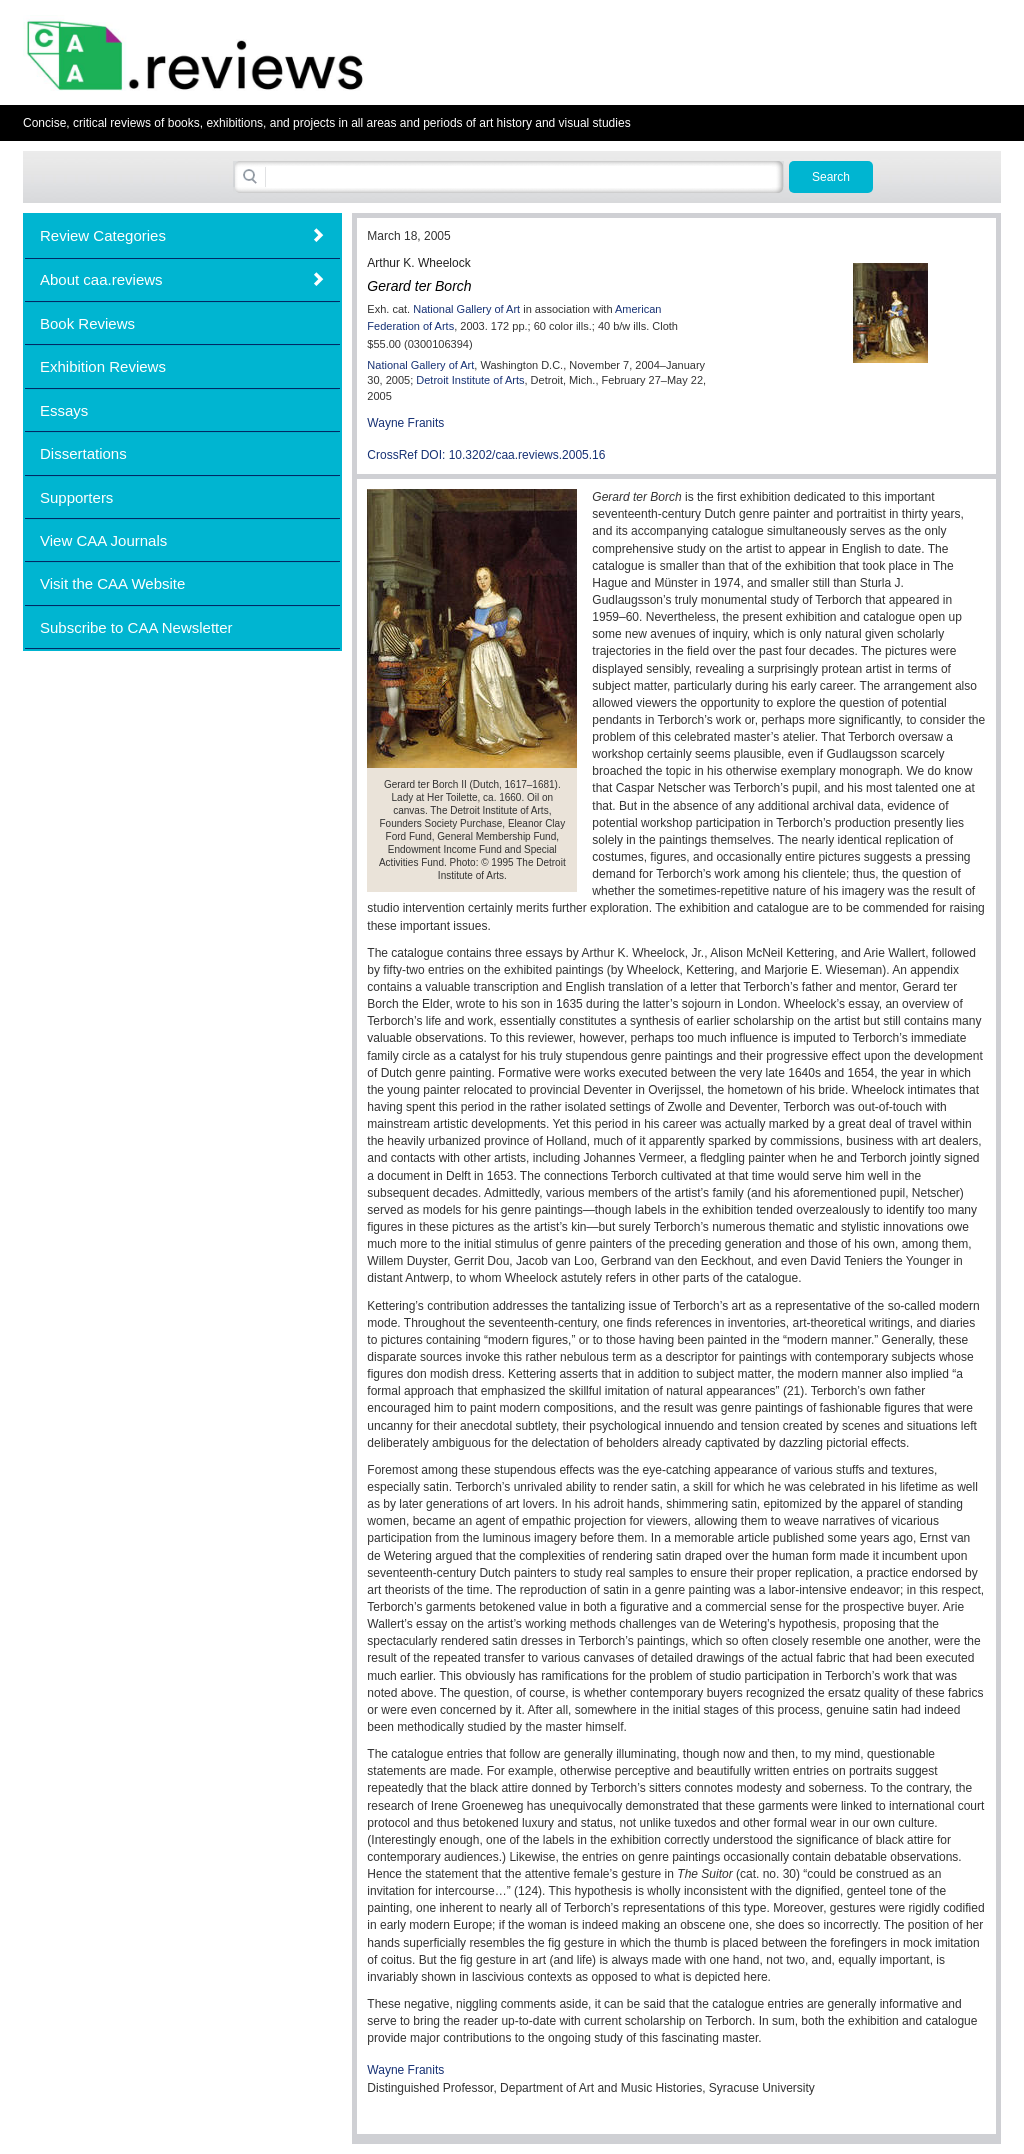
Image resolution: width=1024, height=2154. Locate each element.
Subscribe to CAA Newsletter (136, 627)
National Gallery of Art (466, 309)
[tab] (182, 235)
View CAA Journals (103, 540)
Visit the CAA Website (112, 583)
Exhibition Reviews (103, 366)
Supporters (76, 497)
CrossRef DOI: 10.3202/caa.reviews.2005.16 (486, 455)
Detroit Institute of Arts (470, 380)
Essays (64, 410)
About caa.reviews (101, 279)
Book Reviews (87, 323)
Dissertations (83, 453)
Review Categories (103, 235)
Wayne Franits (405, 423)
